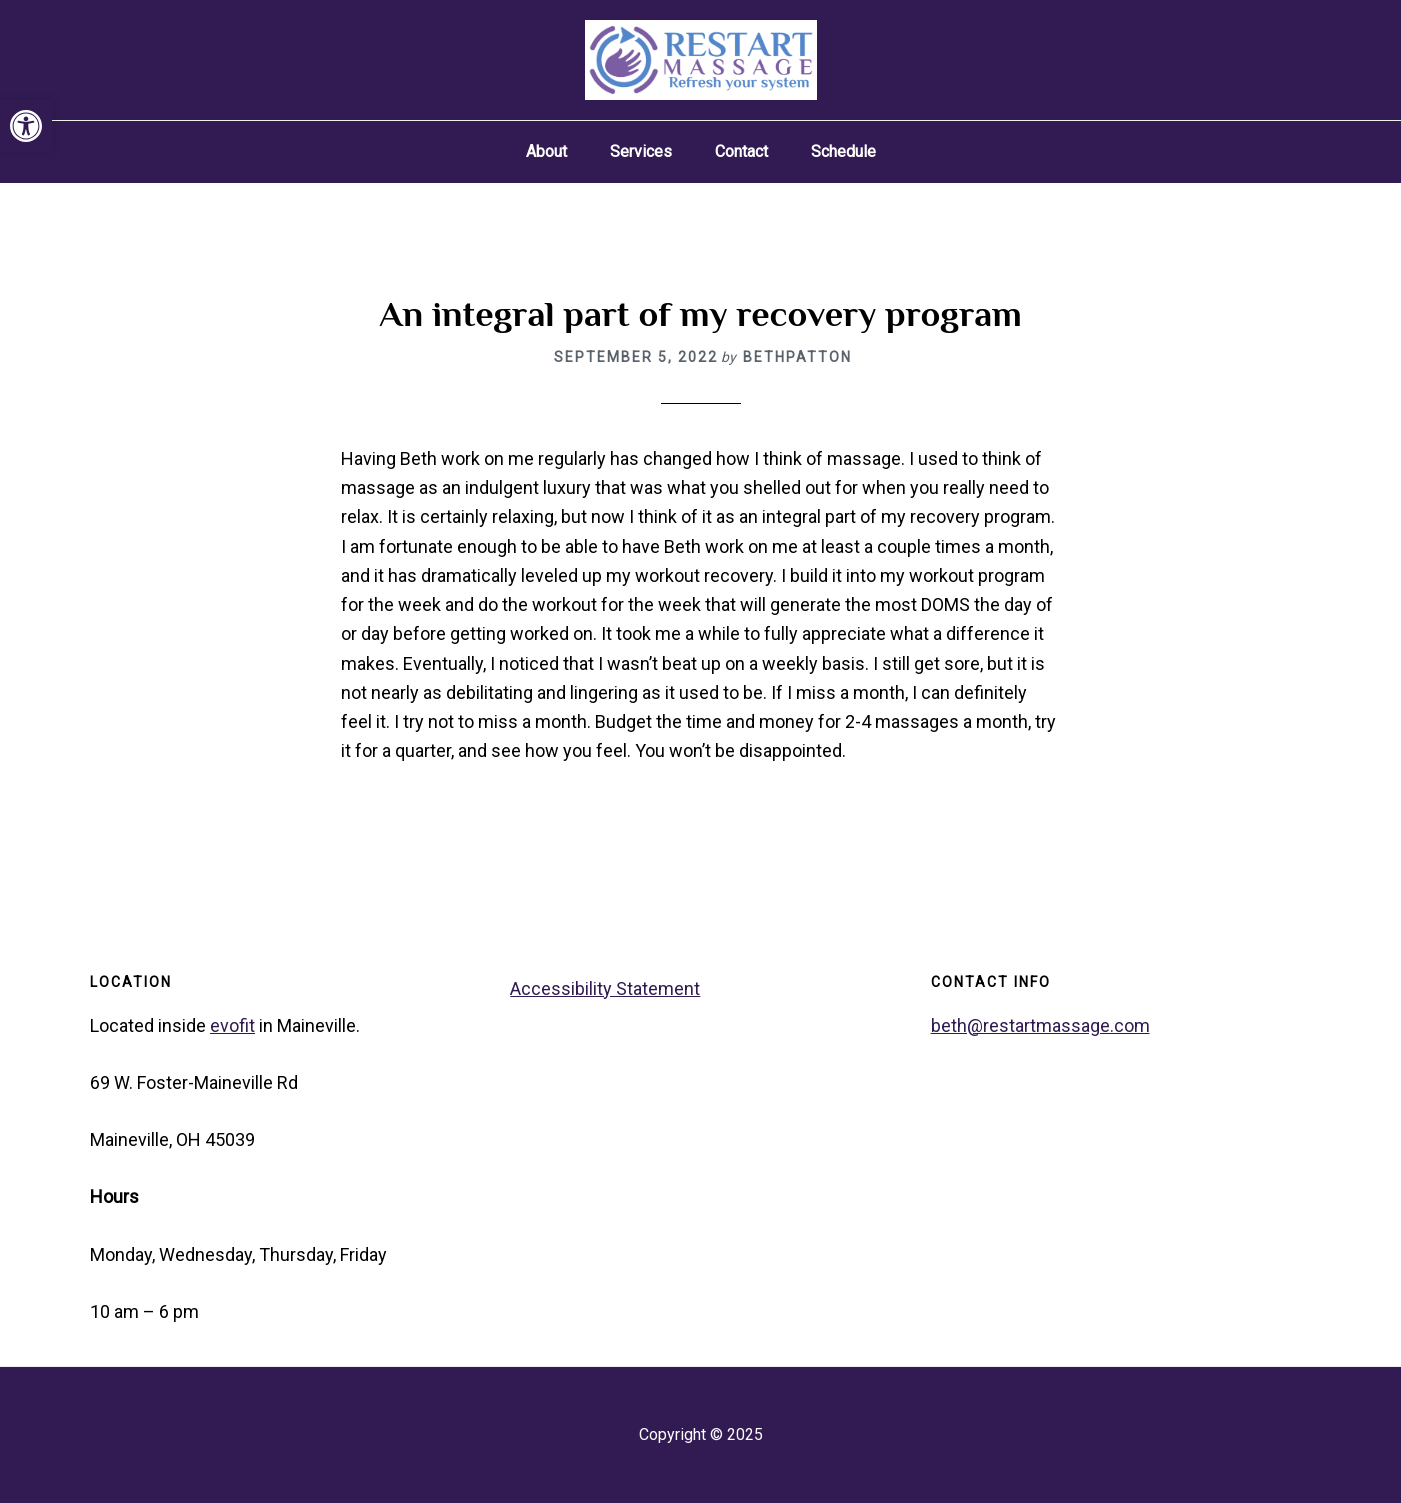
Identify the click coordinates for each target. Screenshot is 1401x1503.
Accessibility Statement (605, 988)
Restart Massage (701, 60)
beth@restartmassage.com (1040, 1025)
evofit (232, 1025)
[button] (26, 126)
